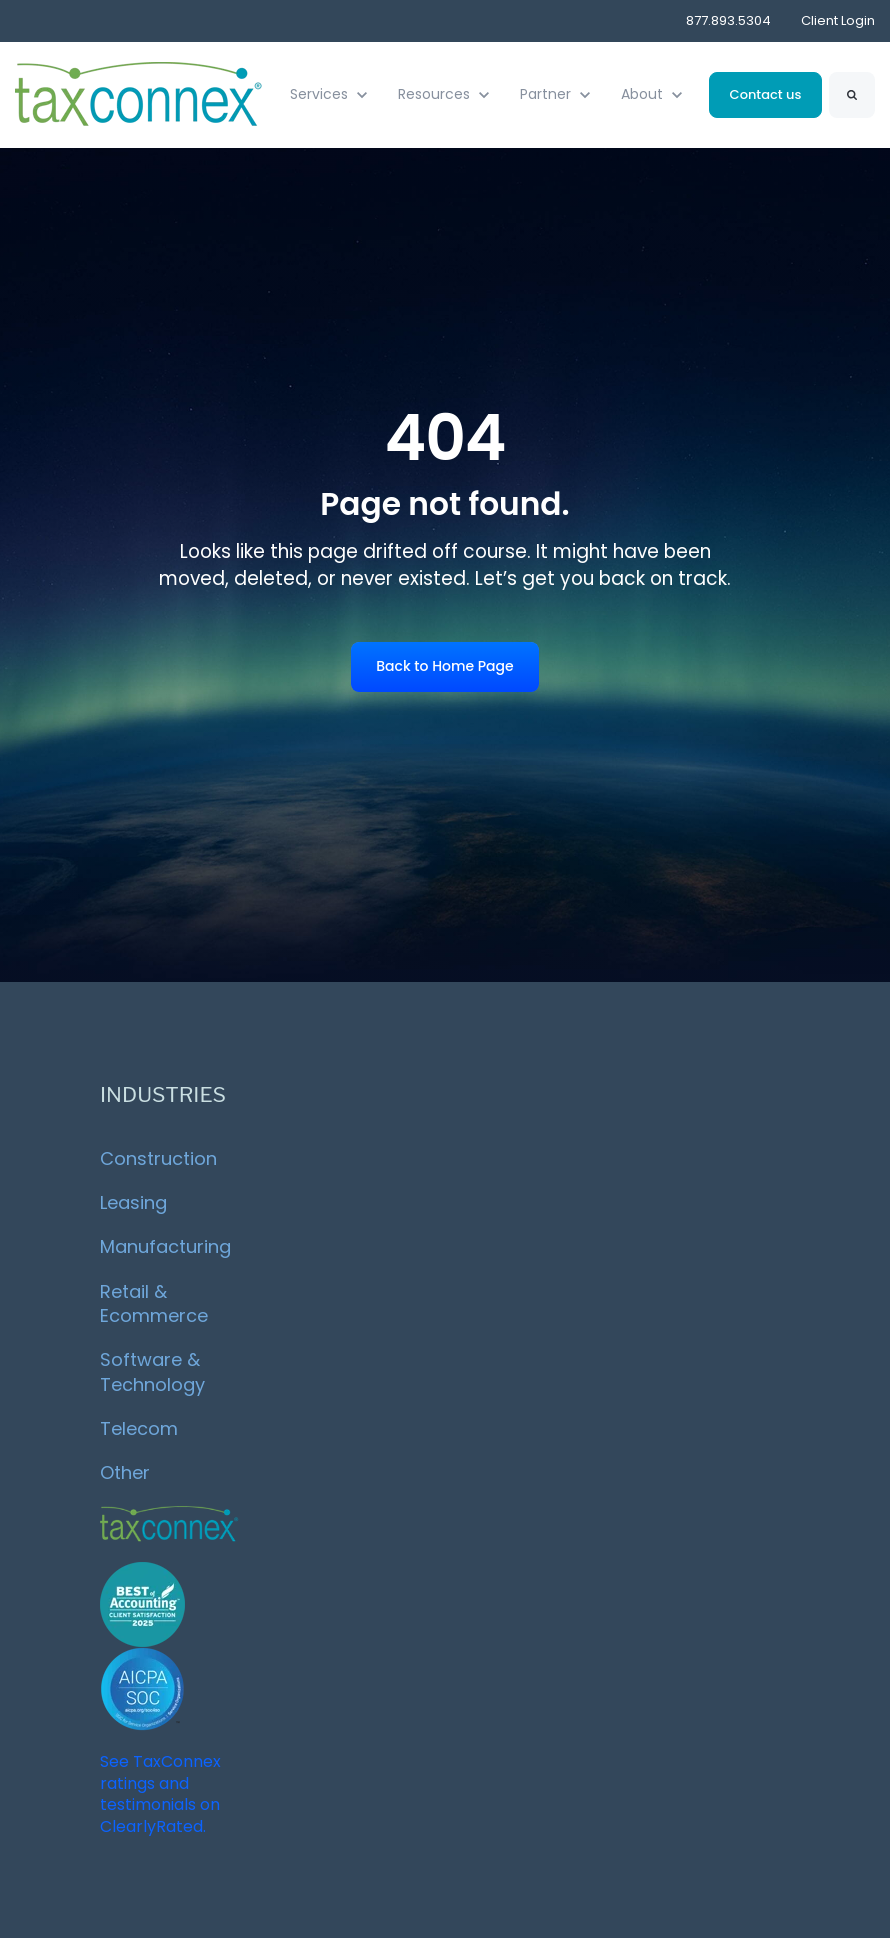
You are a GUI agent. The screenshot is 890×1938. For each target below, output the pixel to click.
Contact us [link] (766, 94)
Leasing (133, 1202)
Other (125, 1472)
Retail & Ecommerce (154, 1303)
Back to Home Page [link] (444, 666)
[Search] (852, 95)
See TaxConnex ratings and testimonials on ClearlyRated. (160, 1794)
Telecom (139, 1428)
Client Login (838, 20)
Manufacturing (165, 1246)
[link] (140, 93)
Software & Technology (152, 1371)
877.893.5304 (728, 20)
